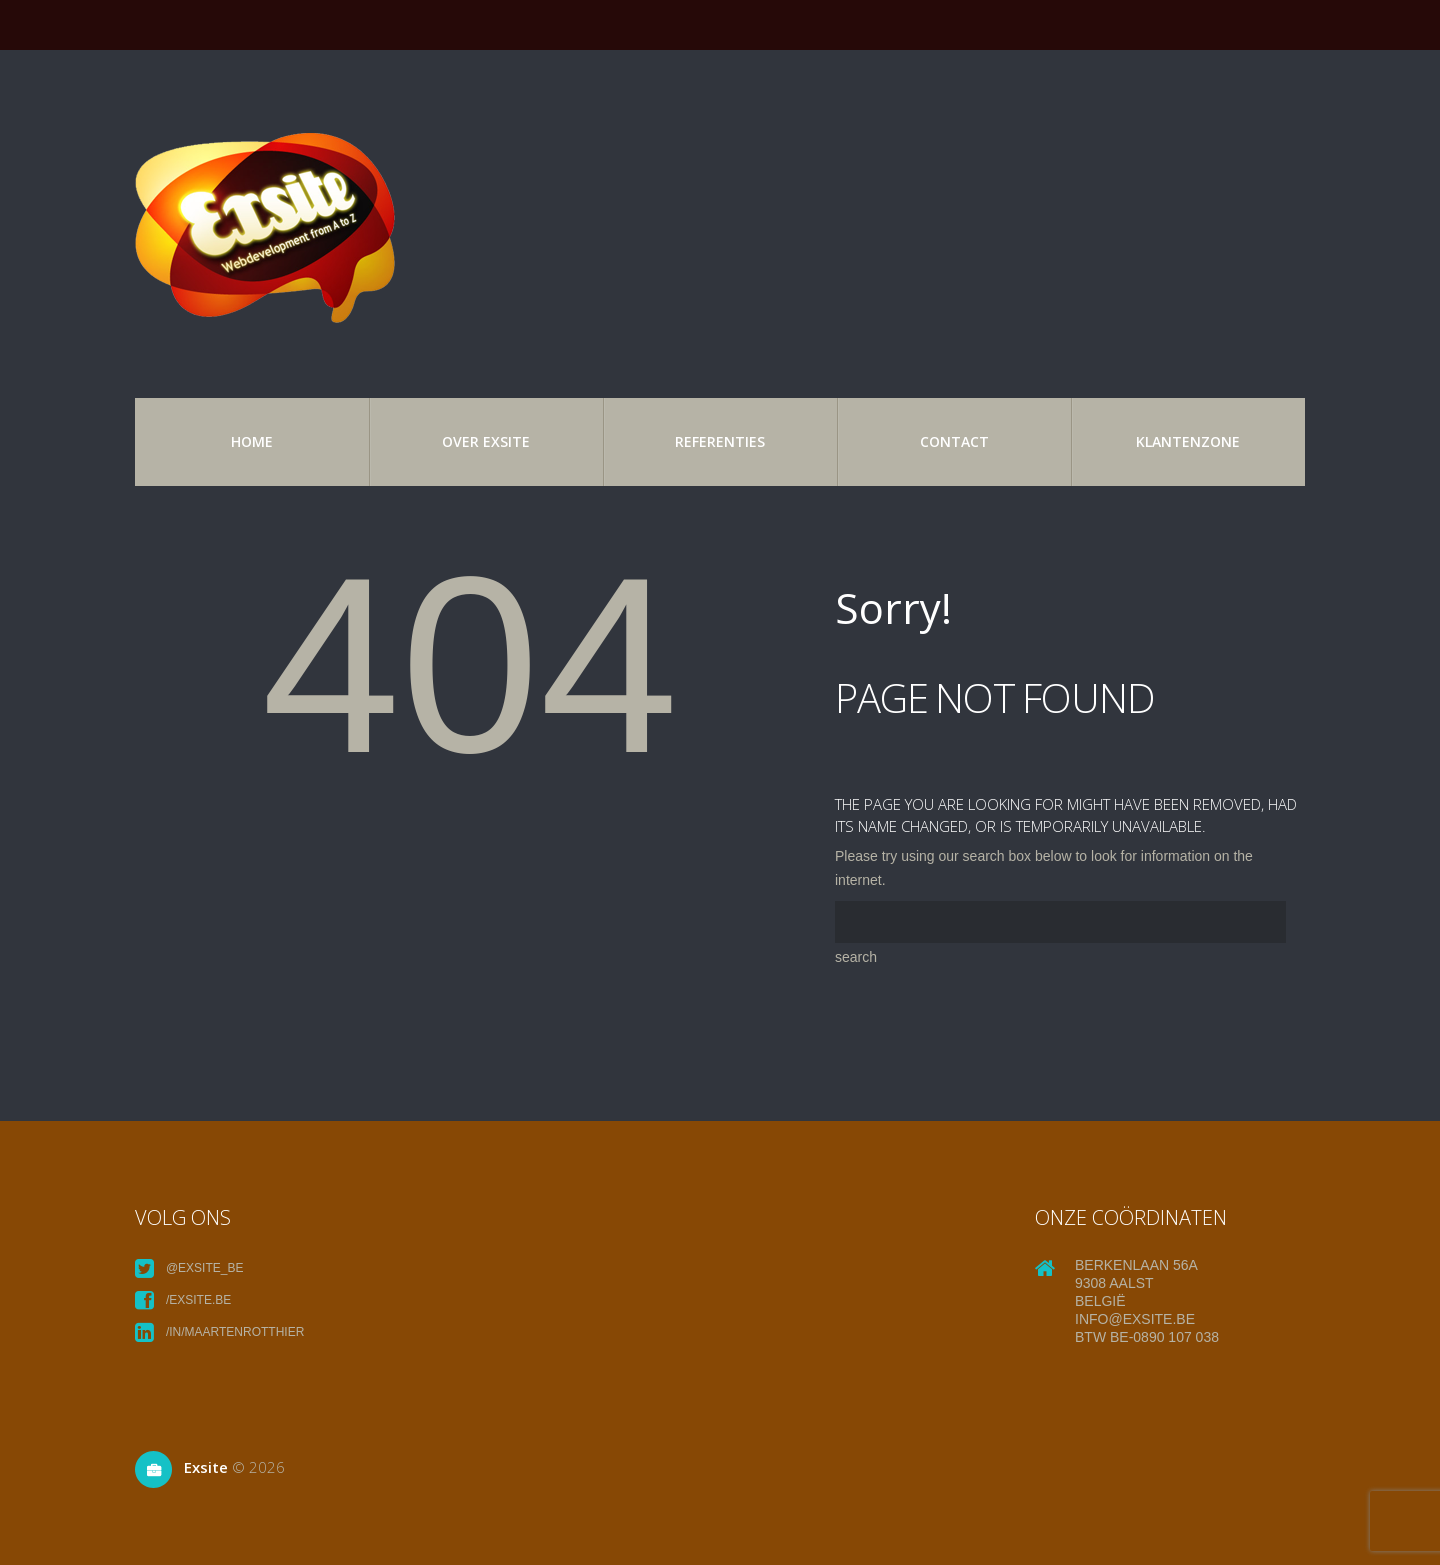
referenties (720, 441)
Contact (954, 441)
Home (252, 441)
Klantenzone (1188, 441)
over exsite (486, 441)
